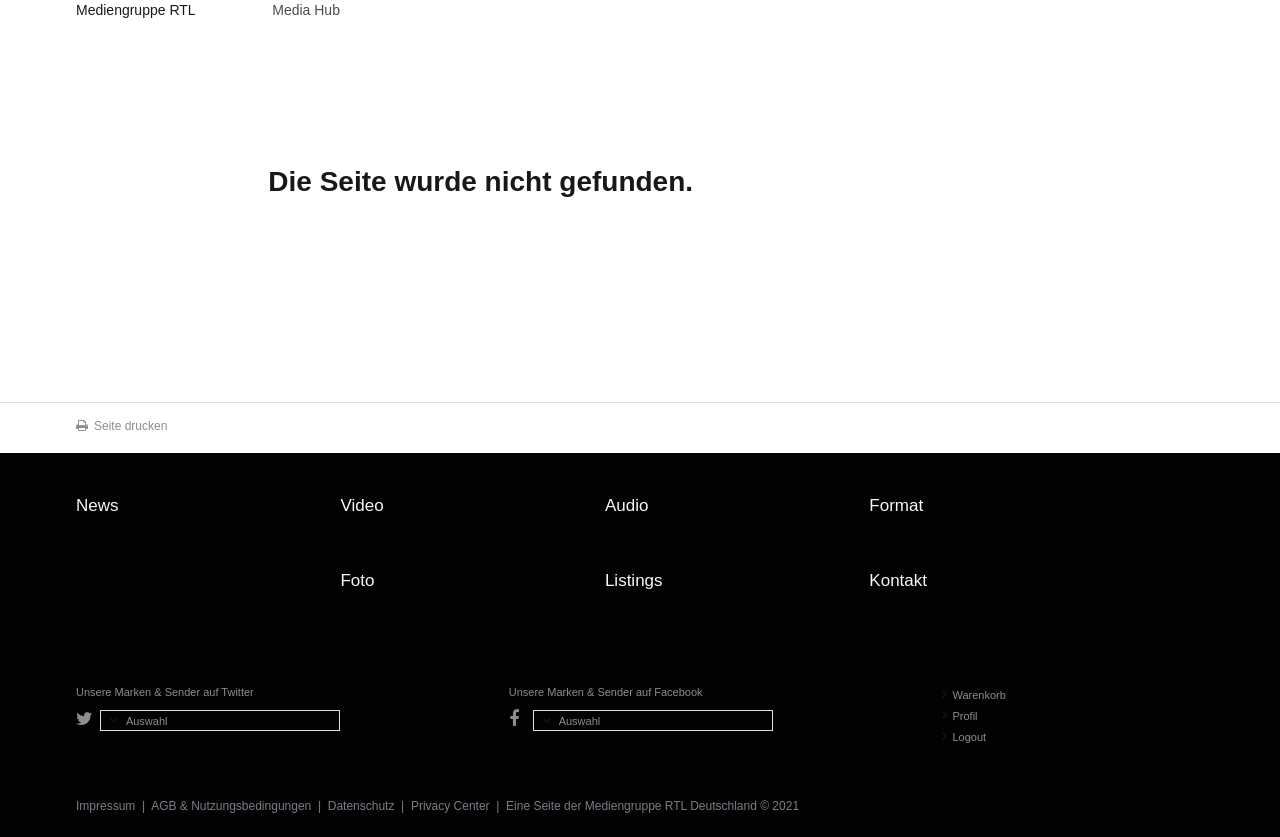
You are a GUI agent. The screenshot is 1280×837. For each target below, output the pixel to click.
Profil (960, 716)
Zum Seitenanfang (1184, 513)
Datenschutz (361, 806)
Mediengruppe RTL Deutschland (135, 13)
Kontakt (898, 580)
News (97, 505)
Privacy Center (450, 806)
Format (896, 505)
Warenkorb (974, 695)
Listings (634, 580)
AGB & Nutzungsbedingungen (231, 806)
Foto (357, 580)
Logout (964, 737)
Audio (626, 505)
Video (361, 505)
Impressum (105, 806)
